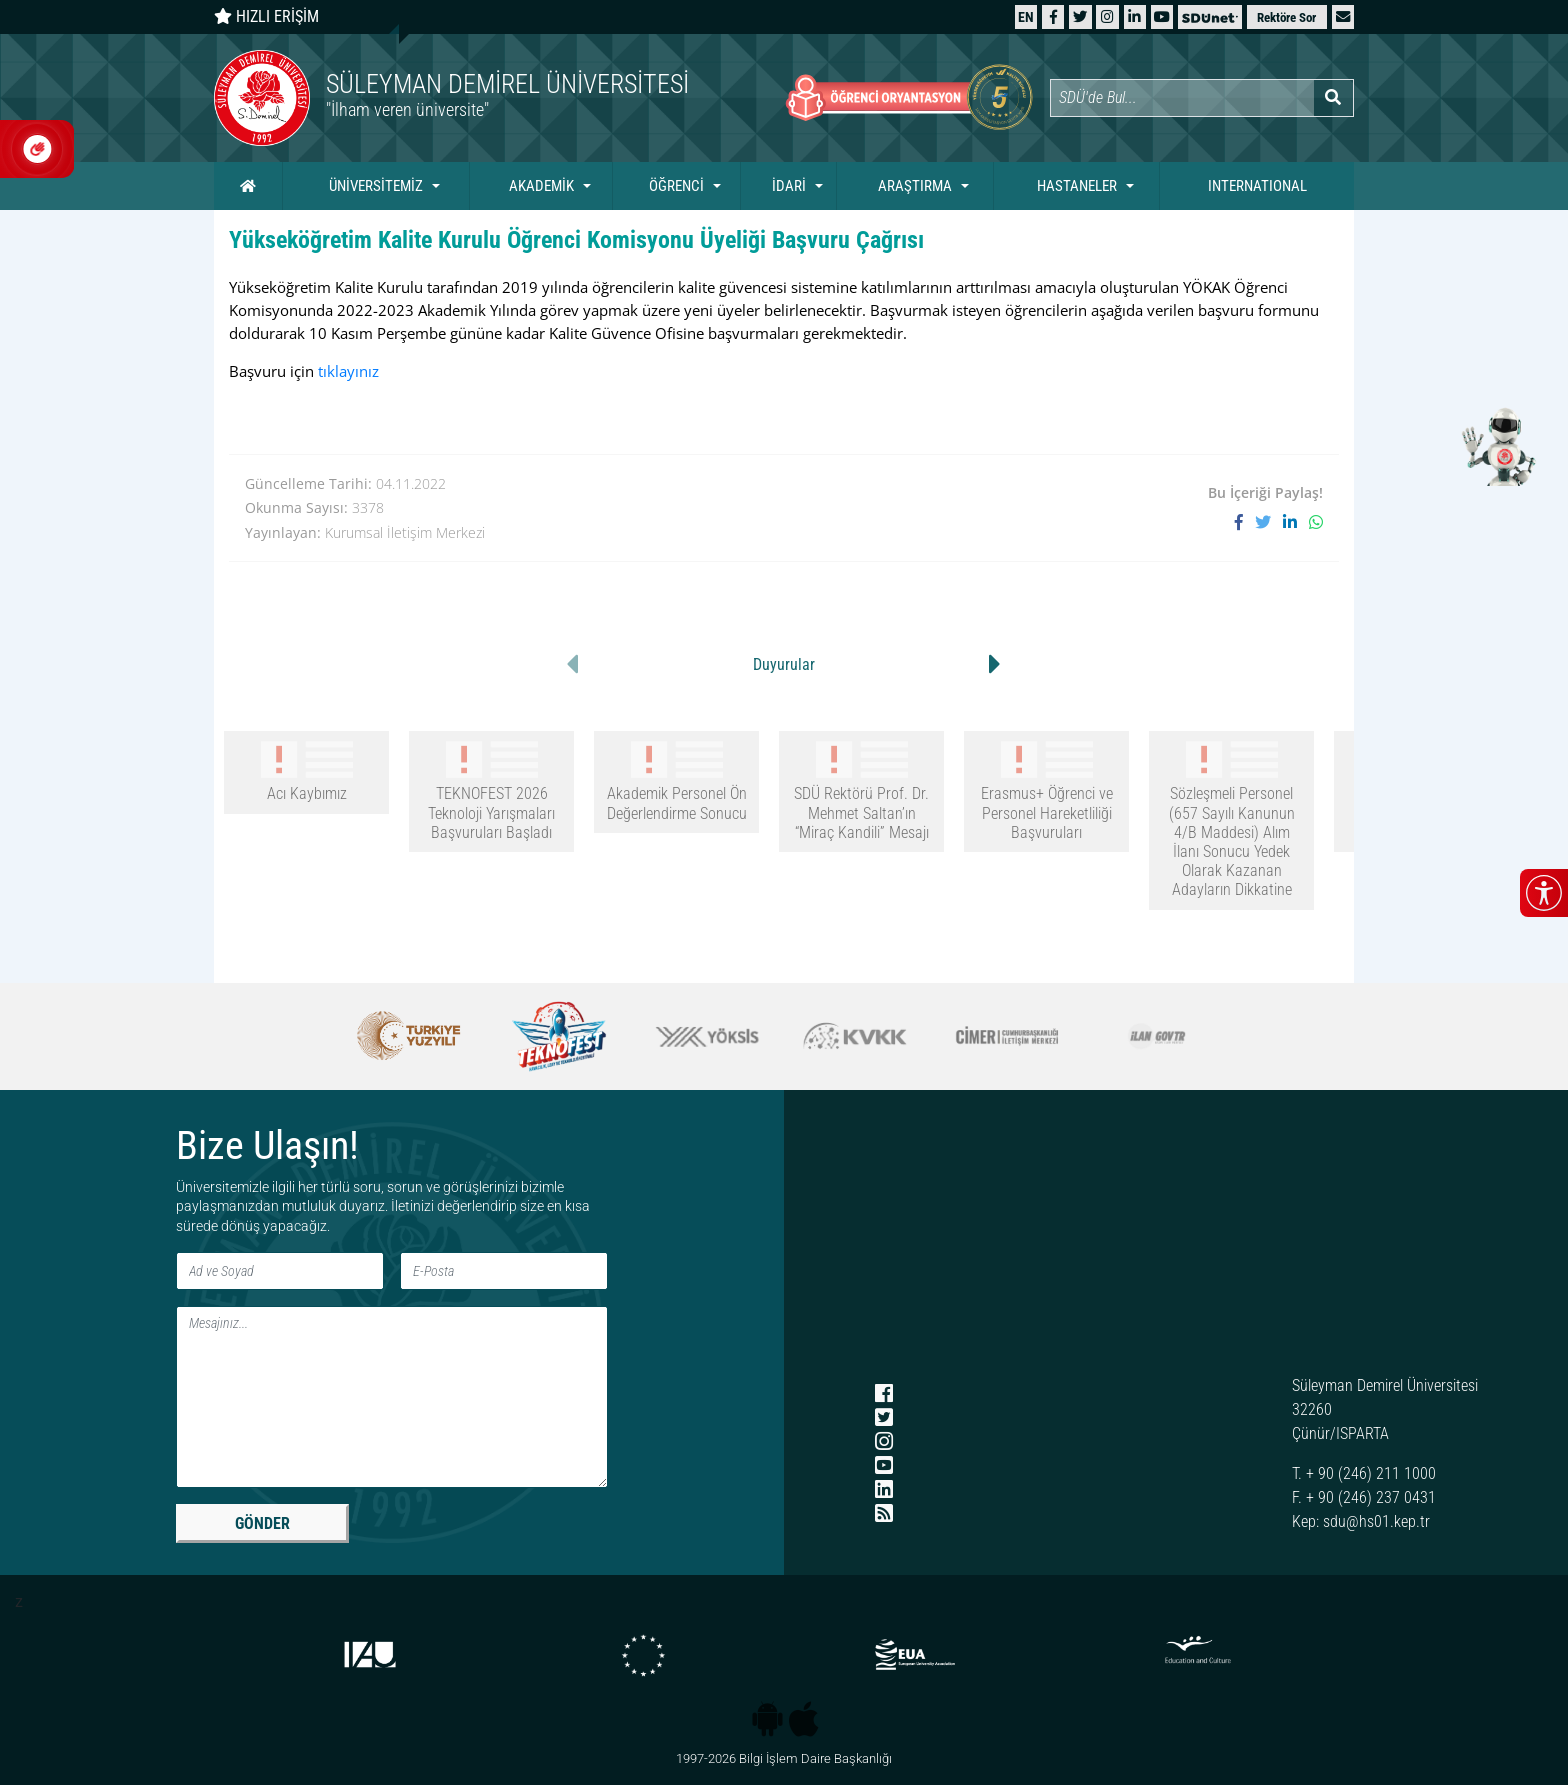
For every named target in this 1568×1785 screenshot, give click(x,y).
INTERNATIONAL (1257, 186)
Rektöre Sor (1286, 17)
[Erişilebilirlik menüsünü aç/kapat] (1544, 893)
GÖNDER (262, 1523)
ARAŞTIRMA (915, 186)
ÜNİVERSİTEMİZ (376, 186)
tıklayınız (348, 371)
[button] (1343, 16)
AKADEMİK (541, 186)
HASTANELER (1077, 186)
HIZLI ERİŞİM (266, 16)
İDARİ (789, 186)
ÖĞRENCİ (676, 186)
